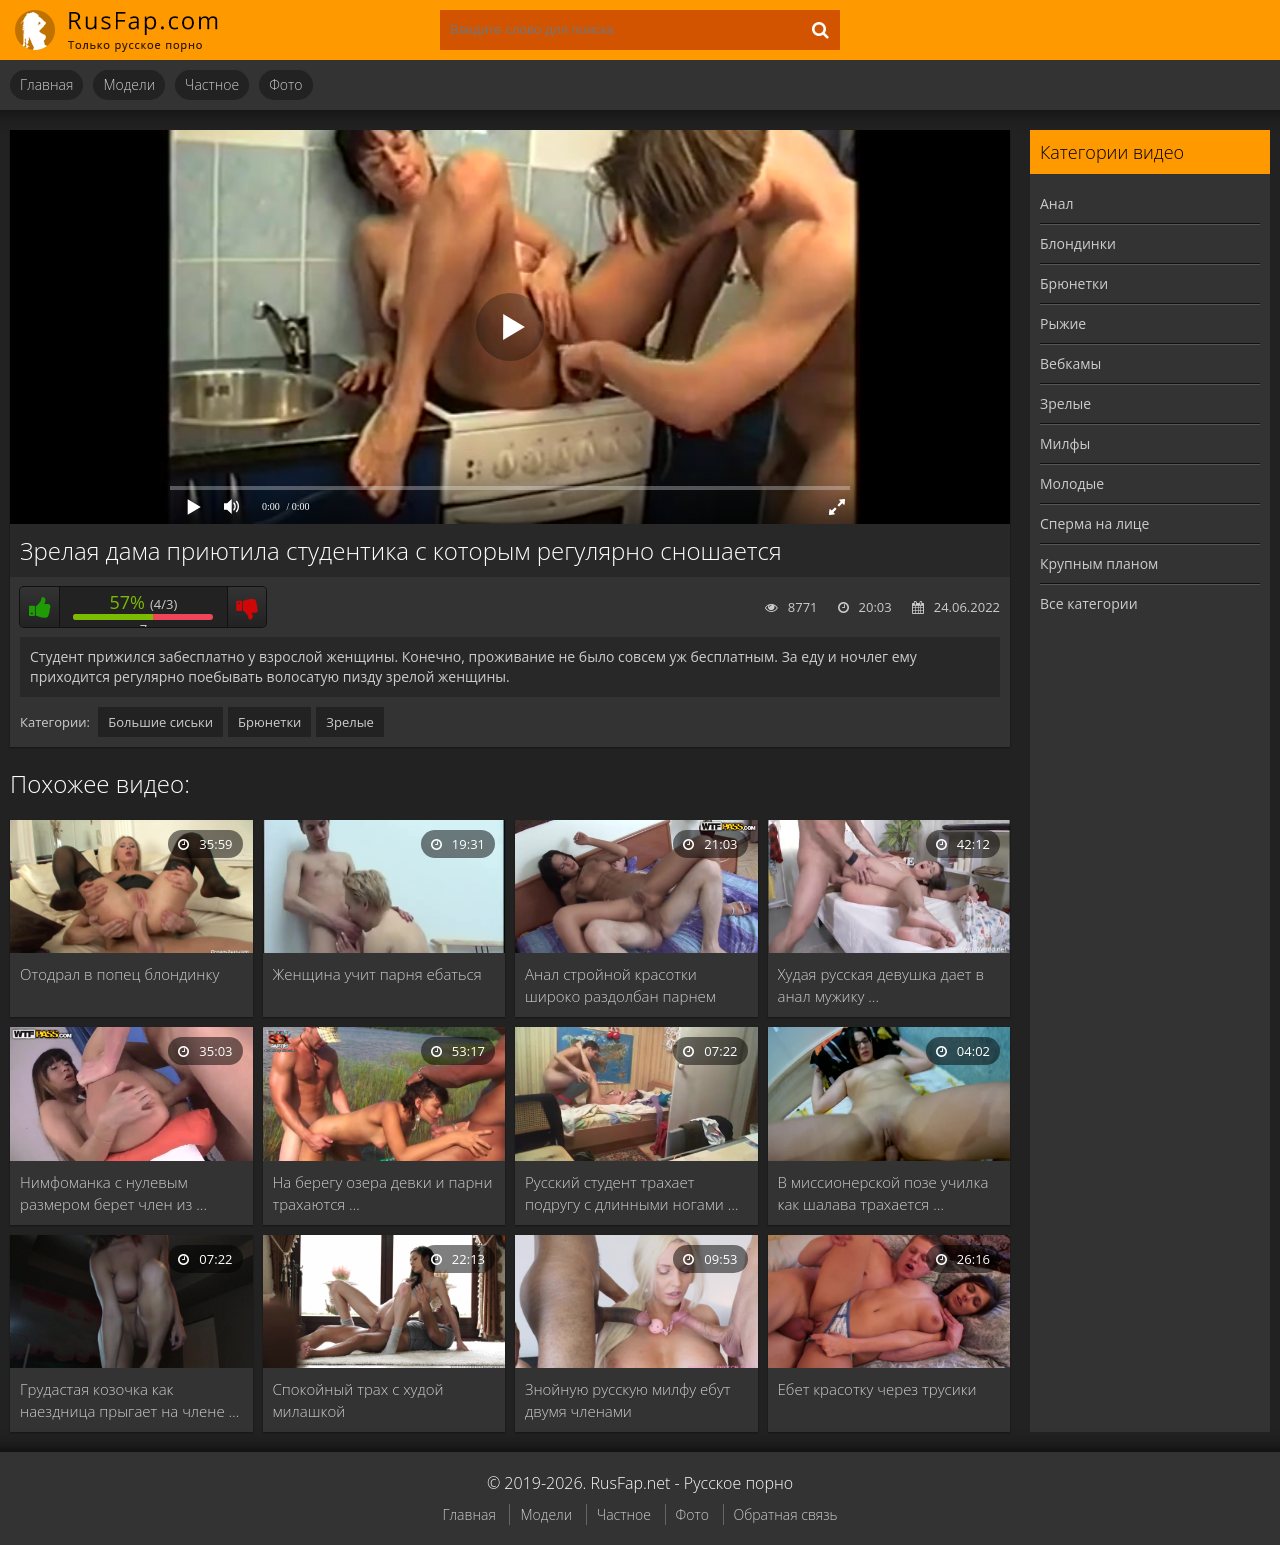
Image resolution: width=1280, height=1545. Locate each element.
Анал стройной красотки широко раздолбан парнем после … (620, 985)
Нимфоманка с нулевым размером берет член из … (113, 1193)
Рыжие (1063, 323)
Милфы (1065, 443)
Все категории (1089, 603)
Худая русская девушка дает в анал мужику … (881, 985)
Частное (212, 84)
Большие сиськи (160, 722)
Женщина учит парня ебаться (377, 974)
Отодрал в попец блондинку (119, 974)
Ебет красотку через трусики (877, 1389)
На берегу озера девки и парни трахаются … (383, 1193)
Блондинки (1078, 243)
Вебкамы (1070, 363)
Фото (285, 84)
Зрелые (350, 722)
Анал (1057, 203)
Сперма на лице (1094, 523)
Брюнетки (269, 722)
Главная (46, 84)
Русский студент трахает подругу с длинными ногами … (631, 1193)
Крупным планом (1099, 563)
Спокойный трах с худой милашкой (358, 1400)
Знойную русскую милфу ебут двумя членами (628, 1400)
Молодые (1072, 483)
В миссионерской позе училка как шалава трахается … (883, 1193)
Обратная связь (786, 1514)
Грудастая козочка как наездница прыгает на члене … (129, 1400)
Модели (129, 84)
